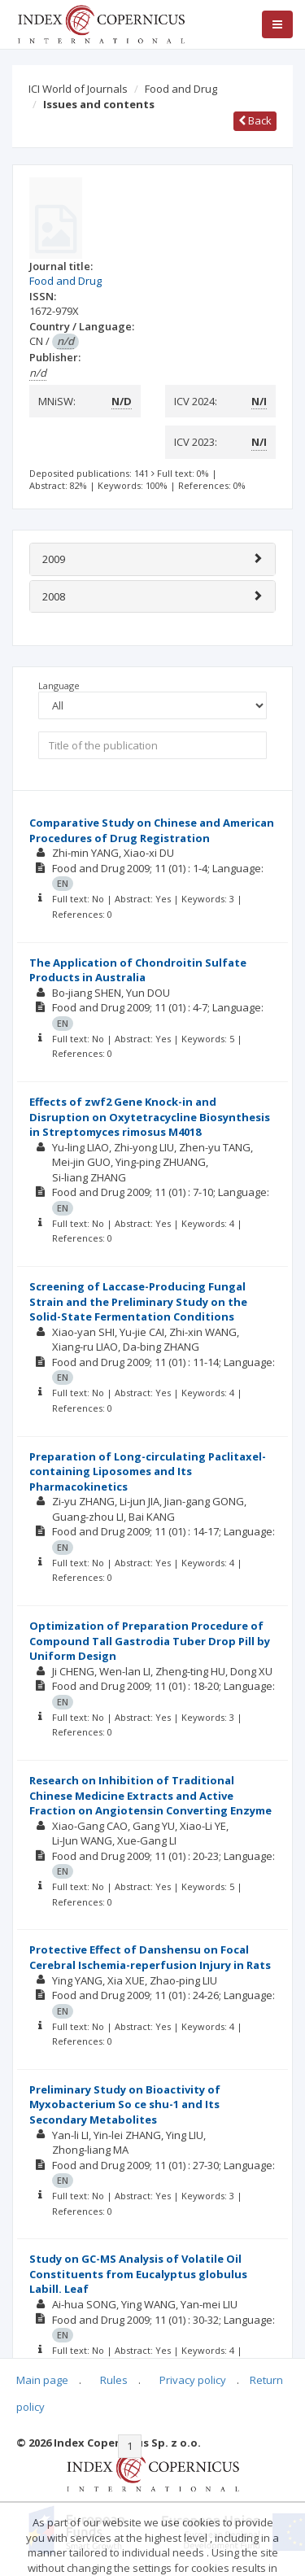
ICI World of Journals (78, 88)
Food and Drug (181, 88)
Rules (114, 2380)
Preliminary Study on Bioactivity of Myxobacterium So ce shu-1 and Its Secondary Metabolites (124, 2104)
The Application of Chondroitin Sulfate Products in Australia (137, 970)
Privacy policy (192, 2380)
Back (255, 120)
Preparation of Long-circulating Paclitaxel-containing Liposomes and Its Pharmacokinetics (147, 1471)
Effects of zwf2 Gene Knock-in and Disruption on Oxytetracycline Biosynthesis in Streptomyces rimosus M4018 (149, 1116)
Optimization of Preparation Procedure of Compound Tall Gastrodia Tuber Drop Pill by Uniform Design (149, 1640)
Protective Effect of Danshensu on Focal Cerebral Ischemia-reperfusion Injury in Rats (150, 1957)
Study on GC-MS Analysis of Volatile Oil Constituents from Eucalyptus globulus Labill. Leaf (138, 2273)
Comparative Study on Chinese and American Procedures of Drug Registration (151, 830)
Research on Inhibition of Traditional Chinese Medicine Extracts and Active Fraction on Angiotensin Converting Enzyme (150, 1795)
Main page (42, 2380)
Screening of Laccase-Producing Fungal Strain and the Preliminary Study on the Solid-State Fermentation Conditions (138, 1301)
